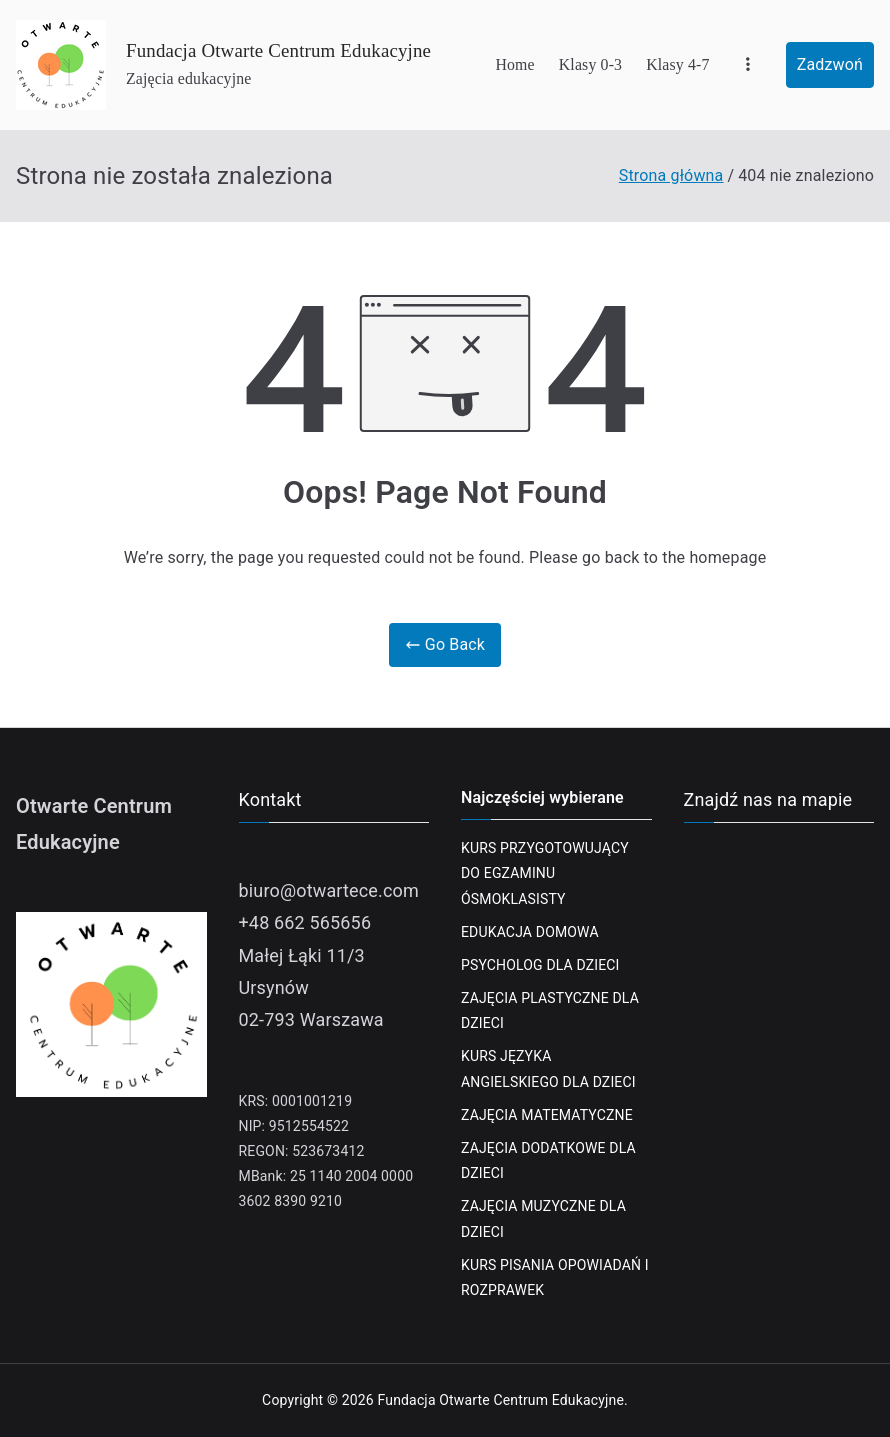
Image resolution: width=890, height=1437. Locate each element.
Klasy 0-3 (590, 64)
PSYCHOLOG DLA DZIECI (540, 965)
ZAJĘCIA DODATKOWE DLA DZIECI (548, 1160)
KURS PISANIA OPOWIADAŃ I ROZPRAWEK (555, 1277)
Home (514, 64)
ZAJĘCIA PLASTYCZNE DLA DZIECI (550, 1010)
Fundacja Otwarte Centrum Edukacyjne (278, 50)
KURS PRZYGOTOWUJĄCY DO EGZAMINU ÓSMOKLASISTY (545, 873)
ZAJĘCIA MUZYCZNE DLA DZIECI (543, 1218)
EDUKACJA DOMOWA (530, 932)
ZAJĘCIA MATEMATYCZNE (547, 1115)
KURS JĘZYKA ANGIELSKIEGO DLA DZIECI (548, 1068)
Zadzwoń (830, 64)
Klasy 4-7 (677, 64)
